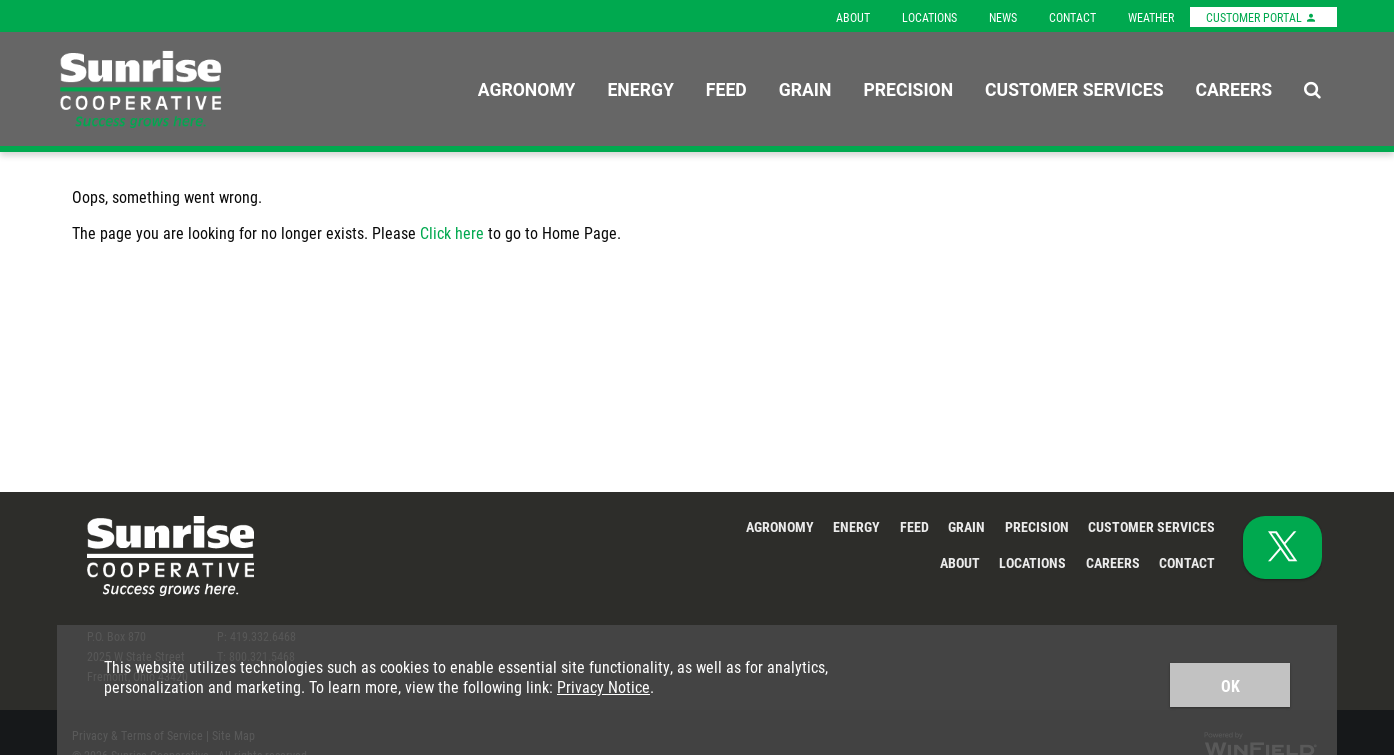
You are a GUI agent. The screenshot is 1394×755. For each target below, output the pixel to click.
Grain (805, 89)
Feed (726, 89)
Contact (1072, 17)
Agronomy (527, 89)
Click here (452, 232)
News (1003, 17)
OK (1230, 685)
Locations (929, 17)
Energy (640, 89)
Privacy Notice (603, 686)
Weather (1151, 17)
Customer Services (1074, 89)
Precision (908, 89)
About (853, 17)
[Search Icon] (1312, 89)
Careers (1233, 89)
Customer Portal (1261, 17)
